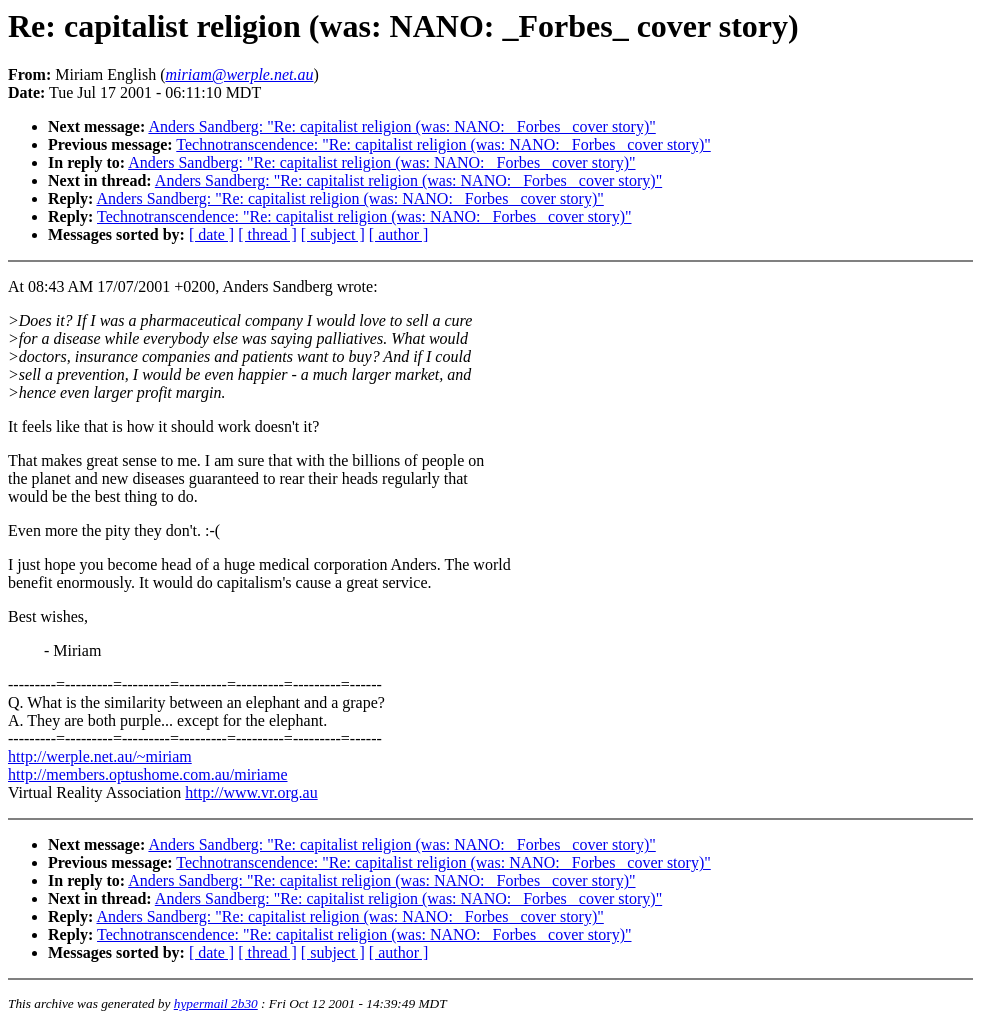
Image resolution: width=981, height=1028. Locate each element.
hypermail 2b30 (216, 1003)
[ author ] (399, 234)
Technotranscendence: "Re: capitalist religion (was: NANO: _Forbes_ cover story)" (443, 144)
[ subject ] (333, 234)
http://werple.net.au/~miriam (100, 756)
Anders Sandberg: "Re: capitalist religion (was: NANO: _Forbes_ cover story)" (401, 126)
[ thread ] (267, 234)
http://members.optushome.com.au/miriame (148, 774)
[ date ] (211, 234)
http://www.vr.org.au (251, 792)
